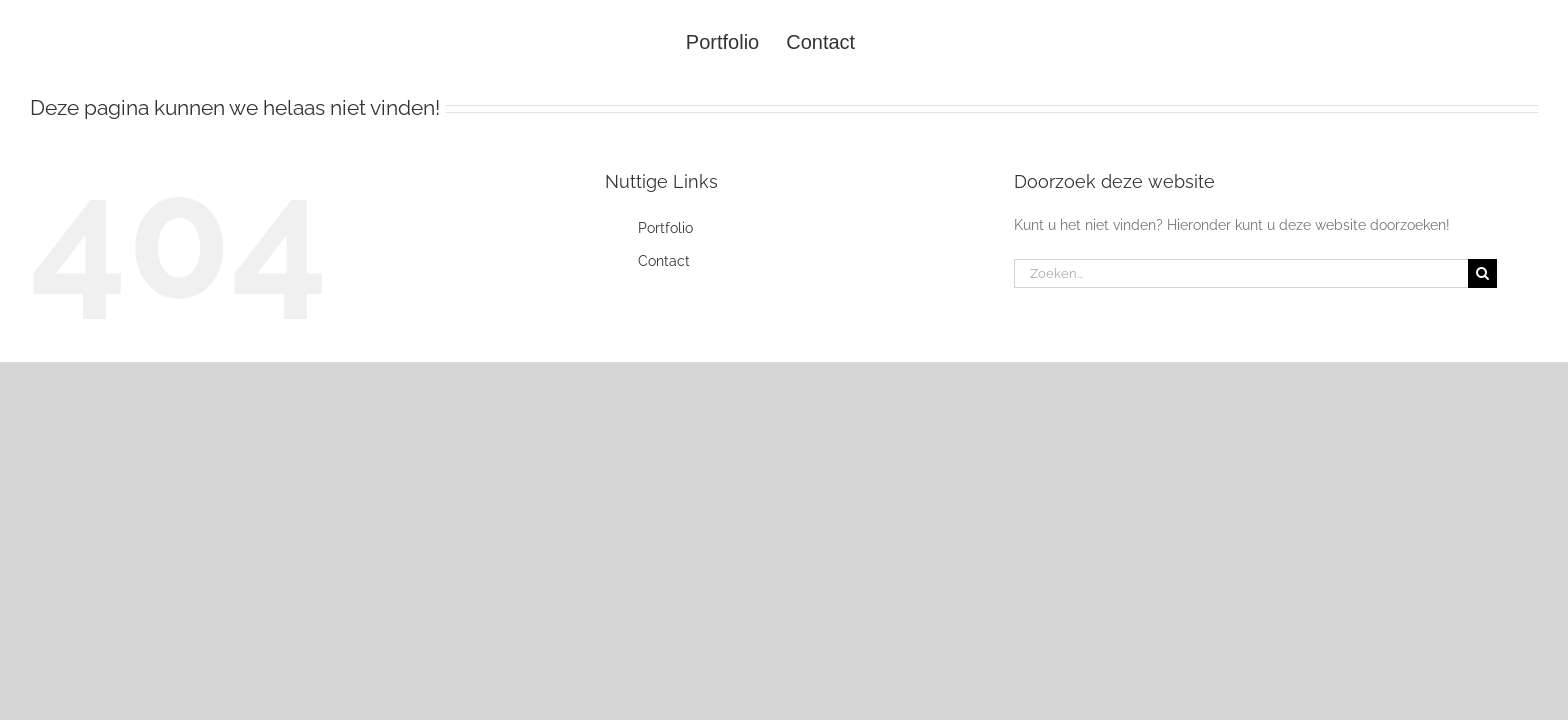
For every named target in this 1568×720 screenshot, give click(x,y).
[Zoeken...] (1241, 273)
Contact (664, 261)
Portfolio (665, 228)
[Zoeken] (1482, 273)
